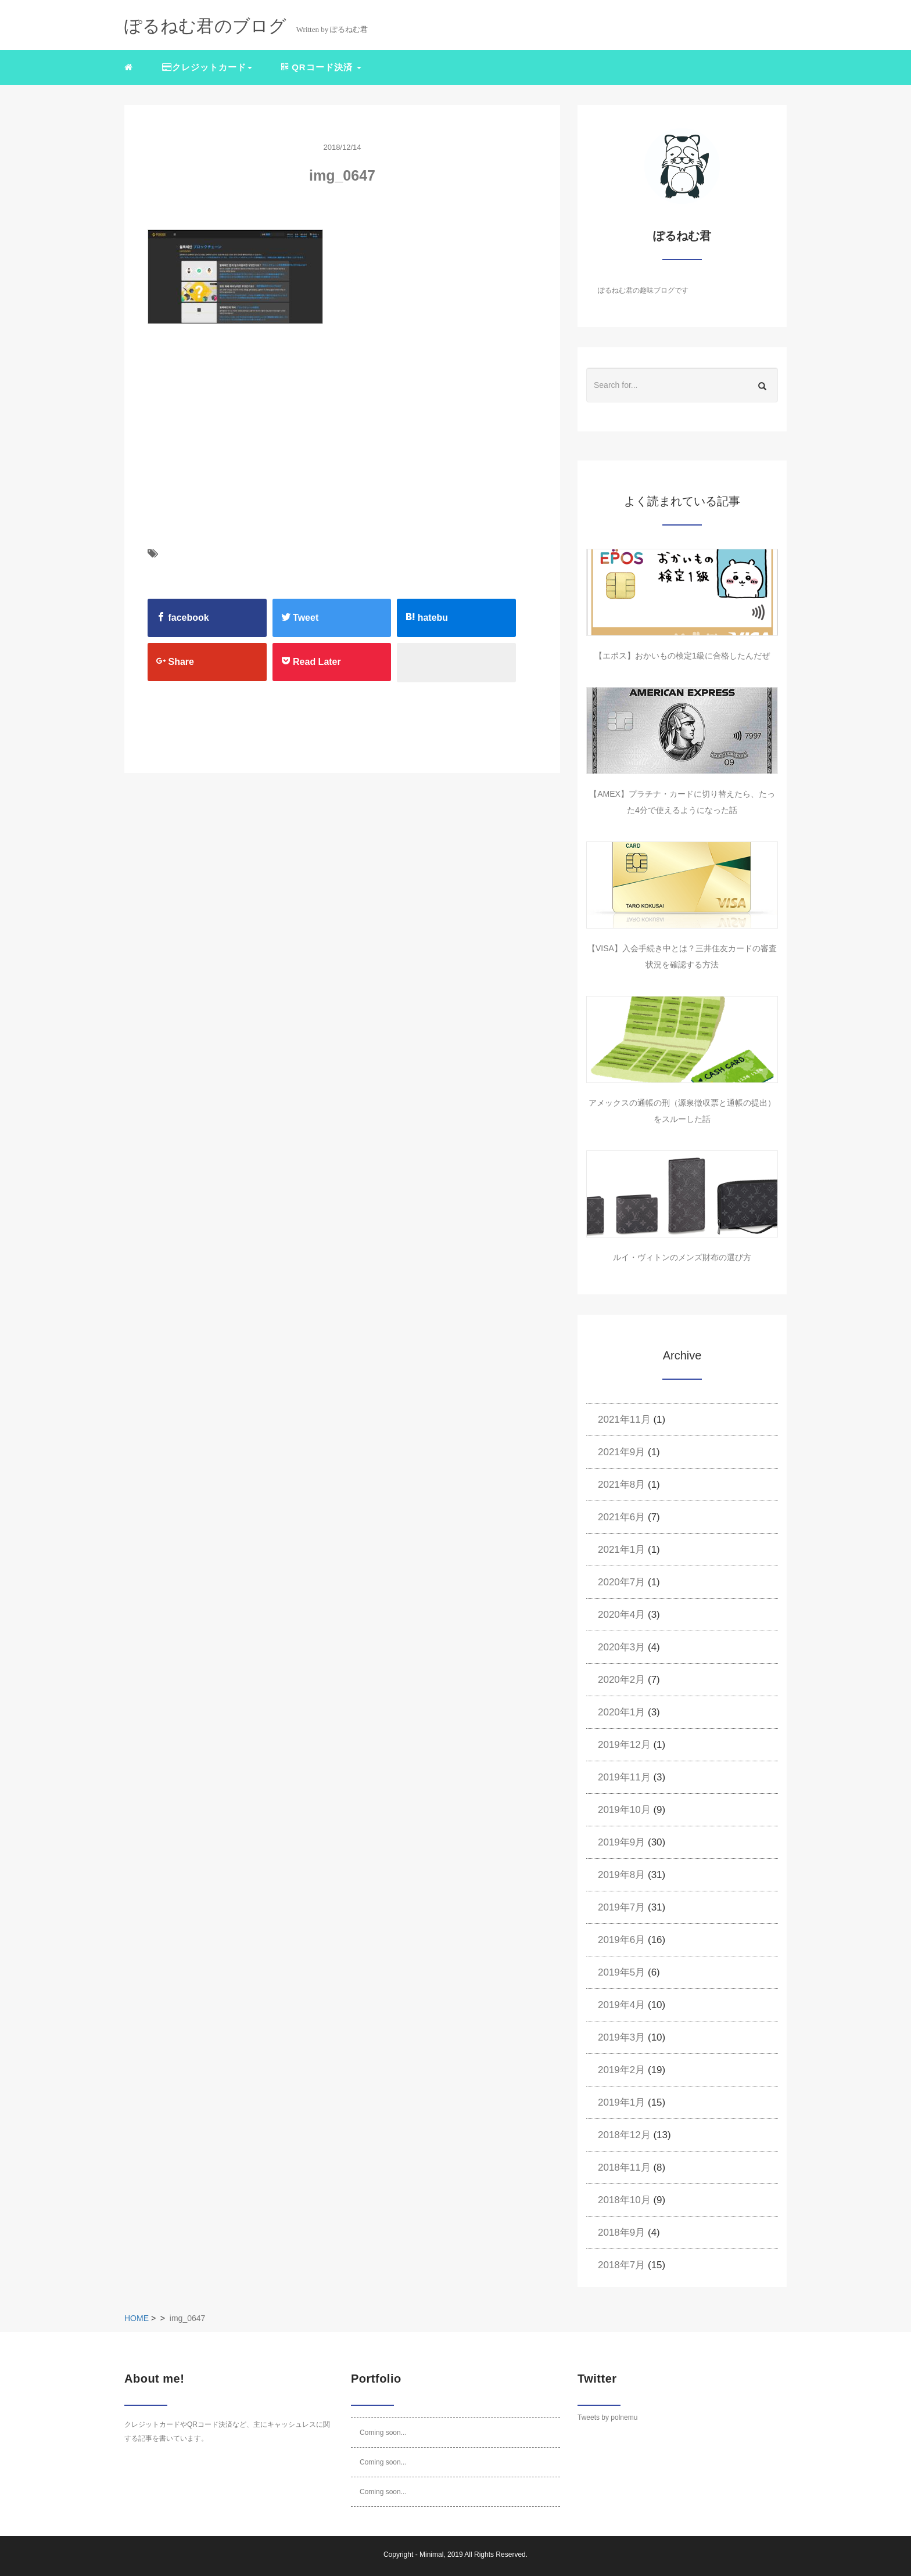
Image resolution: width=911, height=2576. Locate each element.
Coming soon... (383, 2433)
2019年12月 (624, 1744)
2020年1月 (621, 1712)
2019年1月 (621, 2102)
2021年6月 (621, 1517)
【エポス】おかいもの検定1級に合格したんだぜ (682, 655)
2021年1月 (621, 1549)
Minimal (431, 2554)
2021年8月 (621, 1484)
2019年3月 (621, 2037)
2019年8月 (621, 1874)
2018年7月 (621, 2265)
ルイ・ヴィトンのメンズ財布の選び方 (682, 1257)
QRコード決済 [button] (321, 67)
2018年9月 (621, 2232)
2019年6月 (621, 1939)
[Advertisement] (222, 457)
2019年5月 (621, 1972)
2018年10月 (624, 2200)
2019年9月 (621, 1842)
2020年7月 (621, 1582)
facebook (182, 617)
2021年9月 (621, 1452)
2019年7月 (621, 1907)
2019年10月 (624, 1809)
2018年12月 (624, 2134)
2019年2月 (621, 2069)
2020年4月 (621, 1614)
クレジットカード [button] (207, 67)
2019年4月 (621, 2004)
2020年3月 (621, 1647)
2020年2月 (621, 1679)
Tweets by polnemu (607, 2417)
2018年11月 (624, 2167)
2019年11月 (624, 1777)
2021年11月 (624, 1419)
